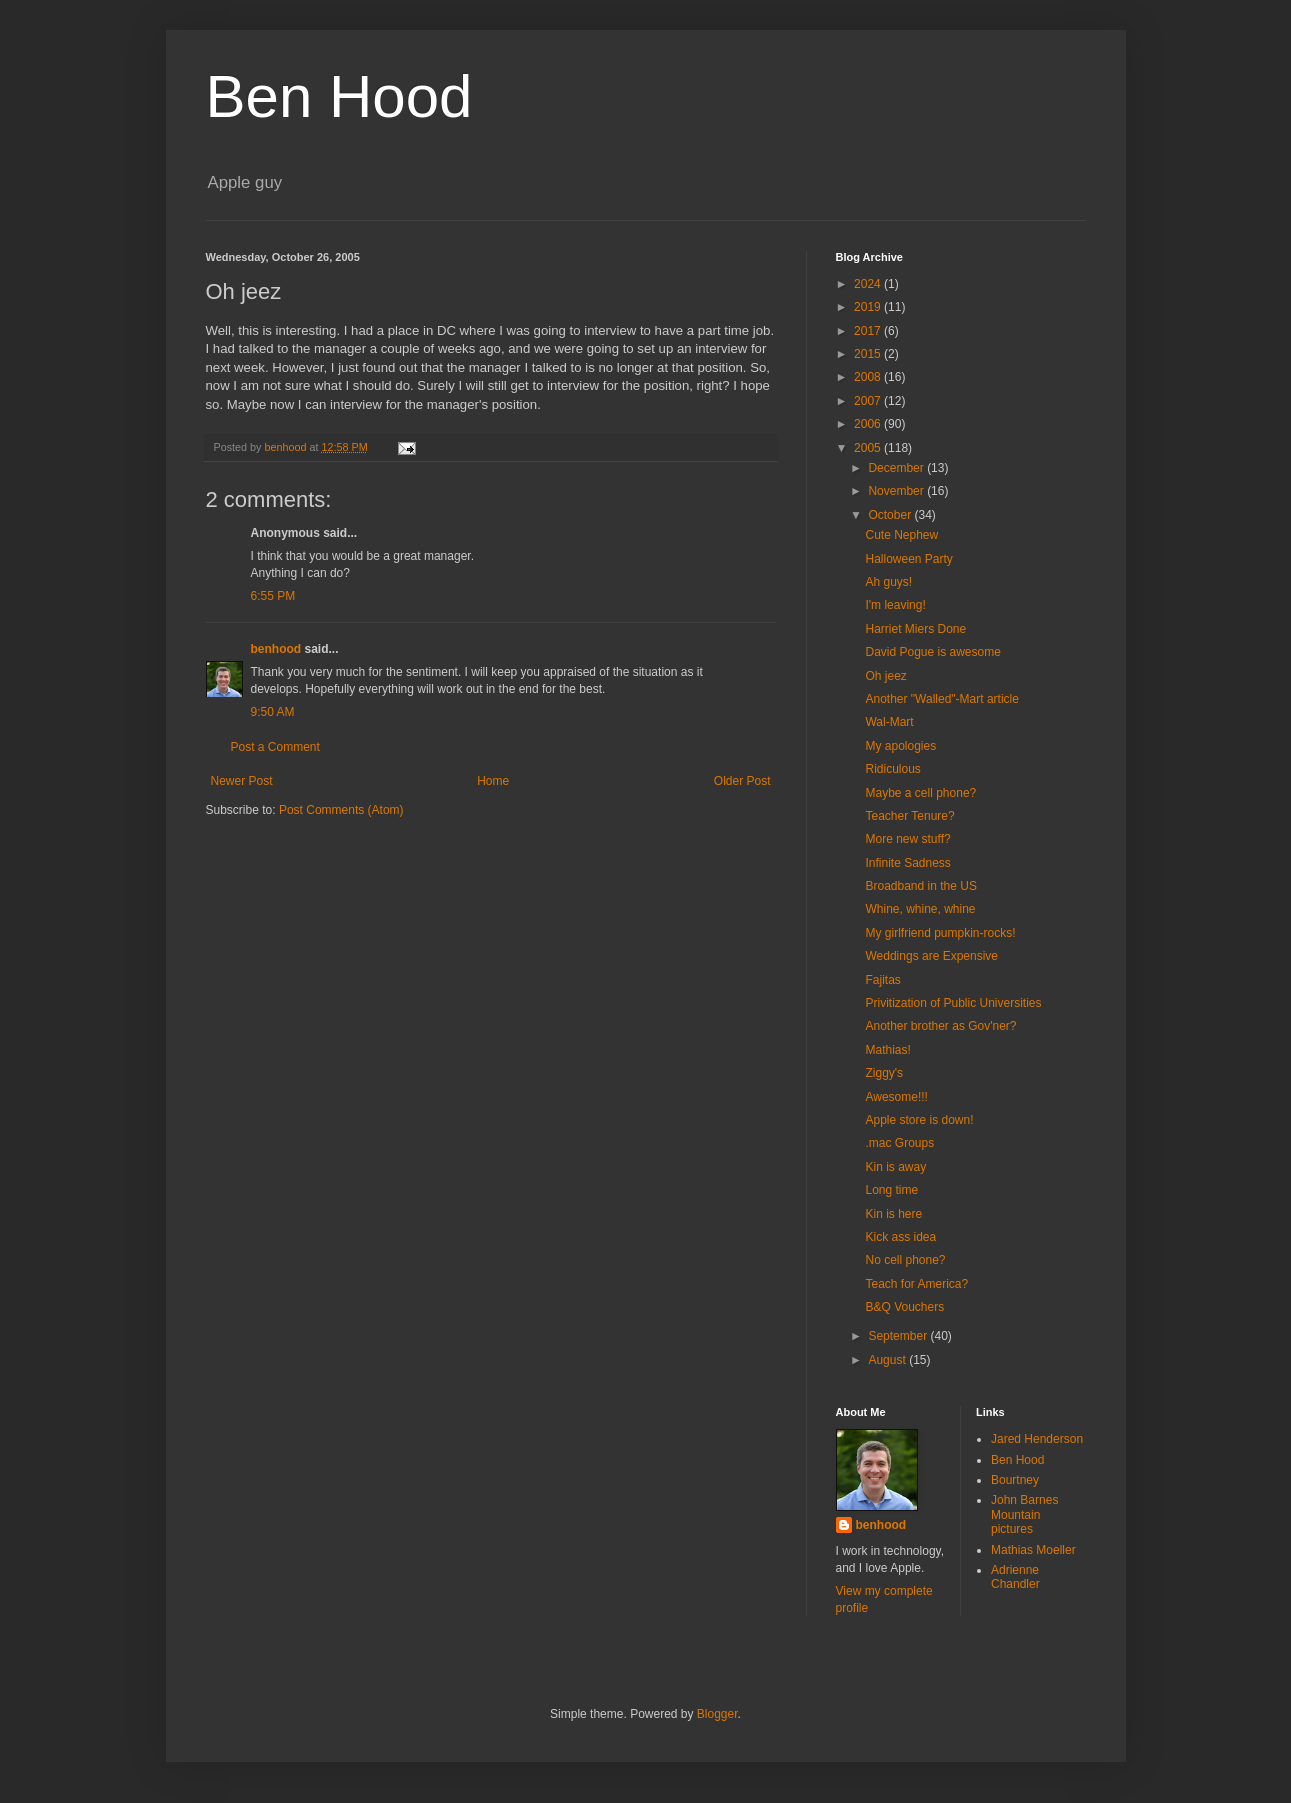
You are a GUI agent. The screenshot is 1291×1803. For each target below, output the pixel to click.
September (899, 1336)
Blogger (717, 1714)
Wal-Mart (889, 722)
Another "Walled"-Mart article (941, 699)
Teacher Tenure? (909, 816)
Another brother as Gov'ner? (940, 1026)
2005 (869, 448)
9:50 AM (273, 712)
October (891, 515)
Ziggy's (884, 1073)
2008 (869, 377)
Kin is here (893, 1214)
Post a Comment (275, 747)
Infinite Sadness (907, 863)
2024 (869, 284)
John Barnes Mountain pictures (1024, 1514)
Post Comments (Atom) (341, 810)
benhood (276, 649)
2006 (869, 424)
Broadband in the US (920, 886)
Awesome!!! (896, 1097)
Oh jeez (885, 676)
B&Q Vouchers (904, 1307)
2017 (869, 331)
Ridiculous (892, 769)
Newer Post (242, 781)
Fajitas (882, 980)
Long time (891, 1190)
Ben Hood (339, 96)
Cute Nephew (901, 535)
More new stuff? (907, 839)
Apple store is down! (919, 1120)
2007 (869, 401)
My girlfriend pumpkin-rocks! (940, 933)
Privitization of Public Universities (953, 1003)
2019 (869, 307)
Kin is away (895, 1167)
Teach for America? (916, 1284)
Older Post (742, 781)
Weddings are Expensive (931, 956)
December (897, 468)
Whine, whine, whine (920, 909)
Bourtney (1015, 1480)
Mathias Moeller (1033, 1550)
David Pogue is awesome (932, 652)
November (897, 491)
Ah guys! (888, 582)
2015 (869, 354)
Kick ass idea (900, 1237)
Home (493, 781)
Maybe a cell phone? (920, 793)
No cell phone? (905, 1260)
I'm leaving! (895, 605)
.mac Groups (899, 1143)
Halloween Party (908, 559)
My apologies (900, 746)
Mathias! (887, 1050)
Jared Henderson (1037, 1439)
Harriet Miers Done (915, 629)
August (888, 1360)
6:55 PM (273, 596)
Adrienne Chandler (1015, 1577)
